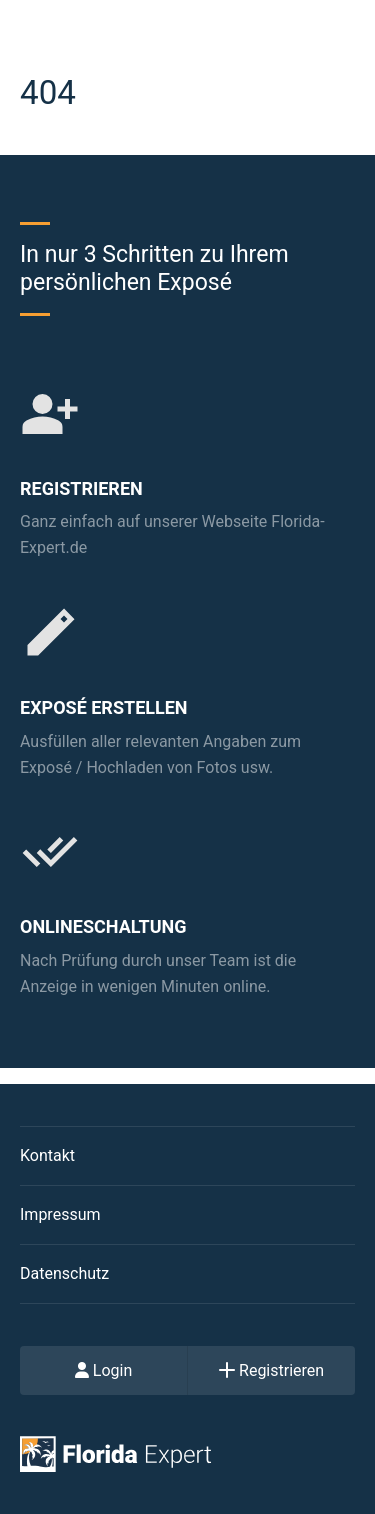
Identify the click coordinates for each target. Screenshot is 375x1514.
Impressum (60, 1214)
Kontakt (47, 1155)
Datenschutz (64, 1273)
